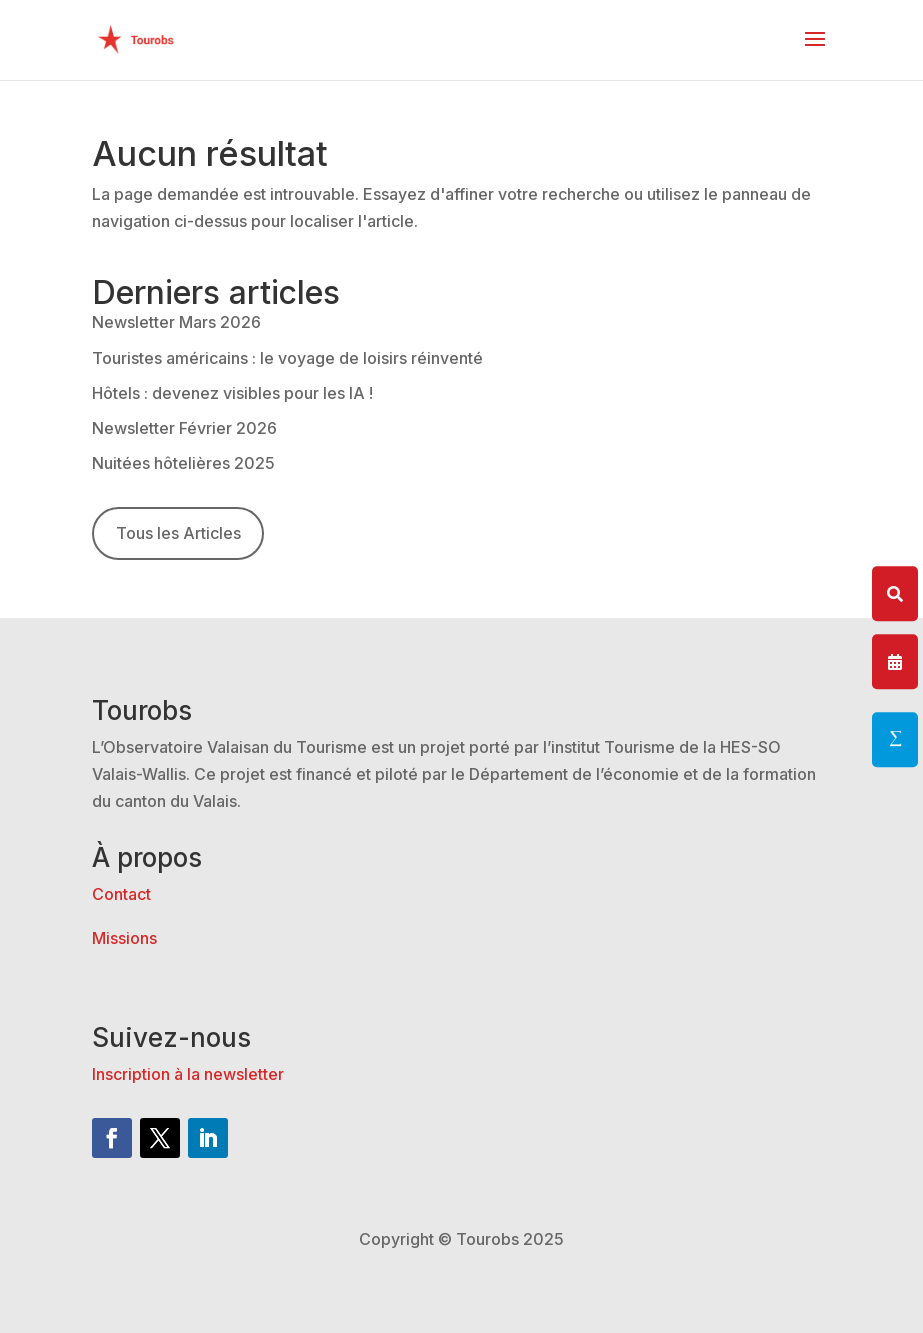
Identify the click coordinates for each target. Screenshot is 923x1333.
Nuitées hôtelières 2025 (183, 463)
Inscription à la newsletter (188, 1074)
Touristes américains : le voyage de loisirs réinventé (287, 358)
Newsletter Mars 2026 (176, 322)
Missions (124, 938)
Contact (121, 894)
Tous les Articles (178, 533)
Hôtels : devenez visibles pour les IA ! (232, 393)
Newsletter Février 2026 (184, 428)
